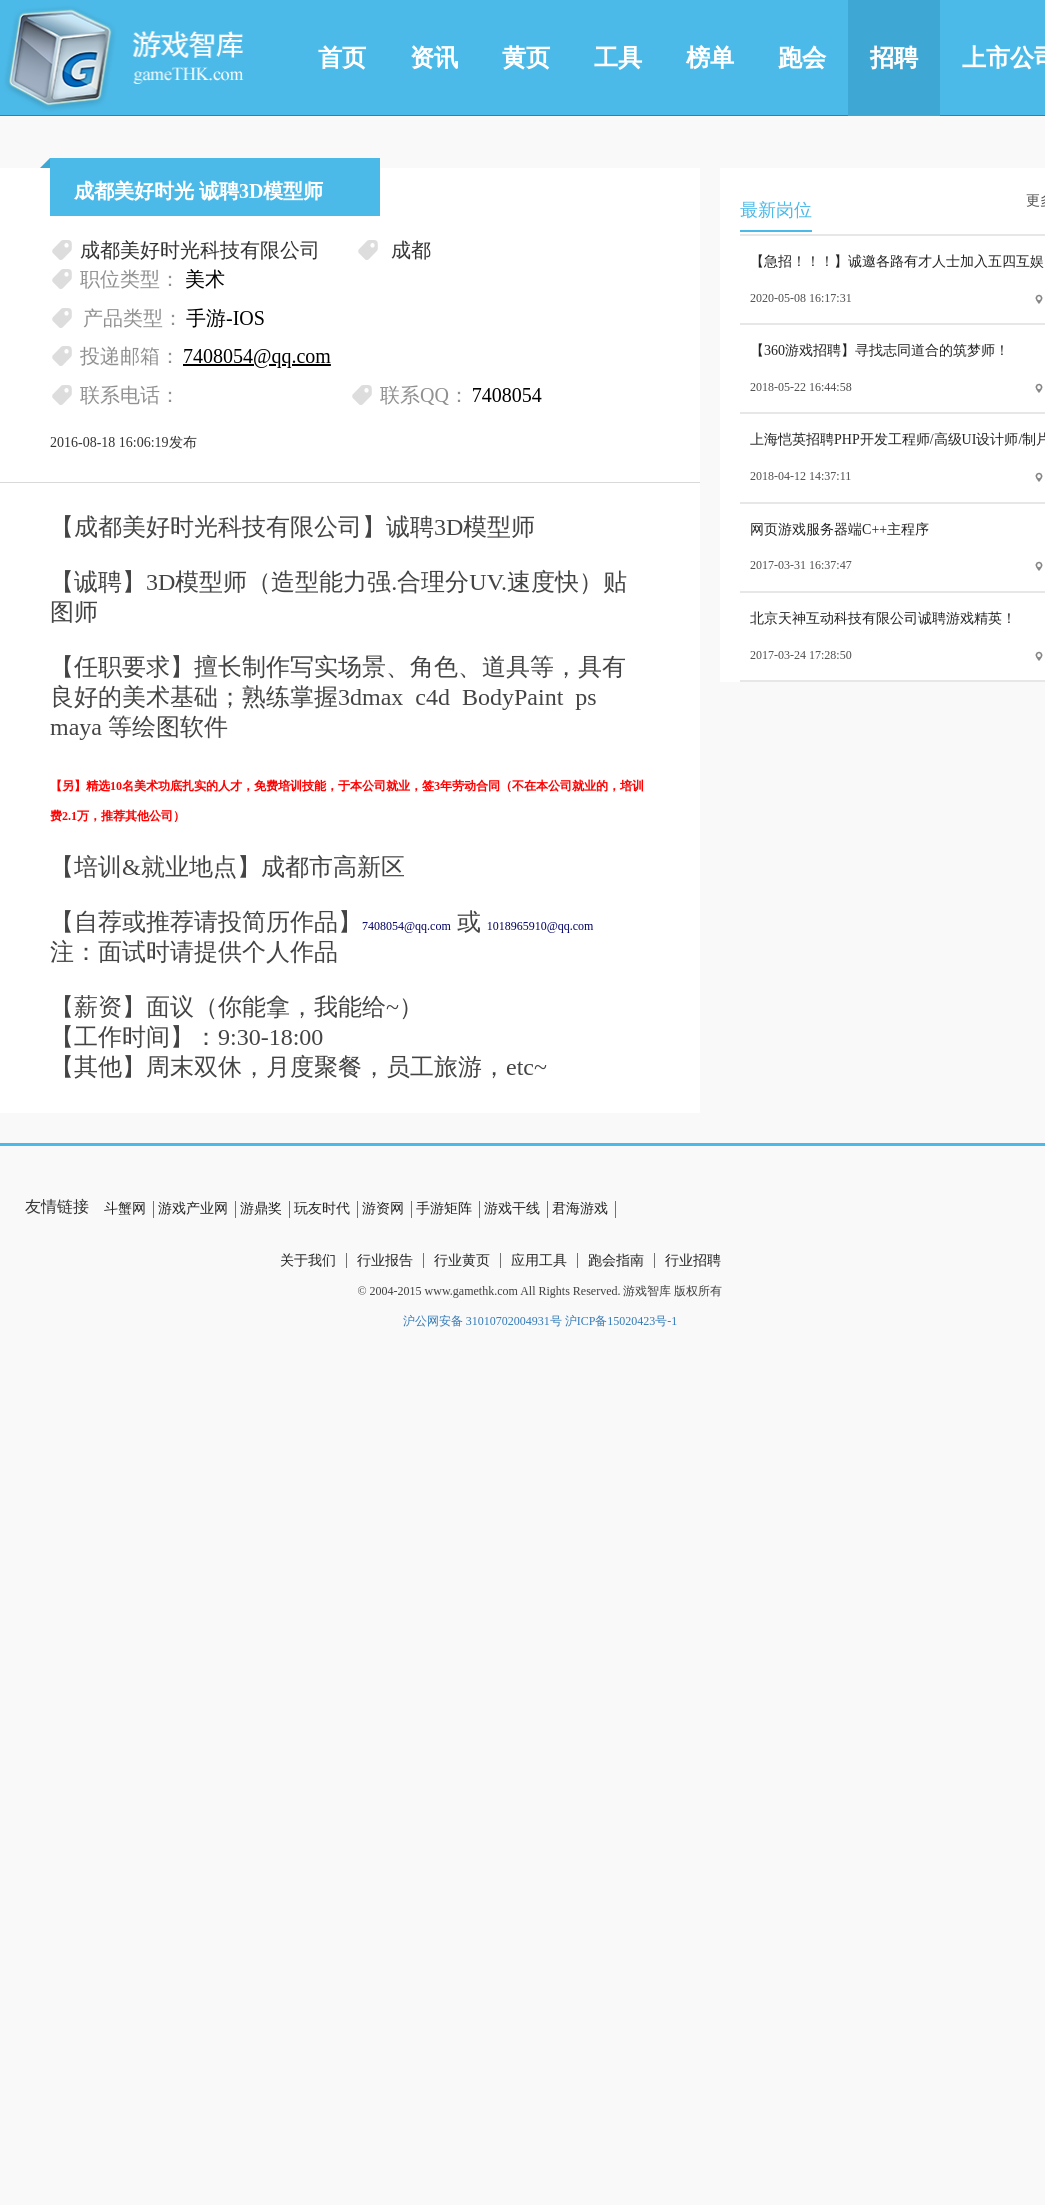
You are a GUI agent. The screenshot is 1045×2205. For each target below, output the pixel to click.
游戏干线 (512, 1208)
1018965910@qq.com (540, 926)
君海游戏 (580, 1208)
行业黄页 (462, 1260)
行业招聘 (693, 1260)
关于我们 (308, 1260)
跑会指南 (616, 1260)
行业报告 (385, 1260)
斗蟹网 (125, 1208)
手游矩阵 (444, 1208)
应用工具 (539, 1260)
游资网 (383, 1208)
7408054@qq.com (406, 926)
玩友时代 (322, 1208)
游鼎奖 (261, 1208)
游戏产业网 (193, 1208)
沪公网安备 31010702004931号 (482, 1321)
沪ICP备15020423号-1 (621, 1321)
